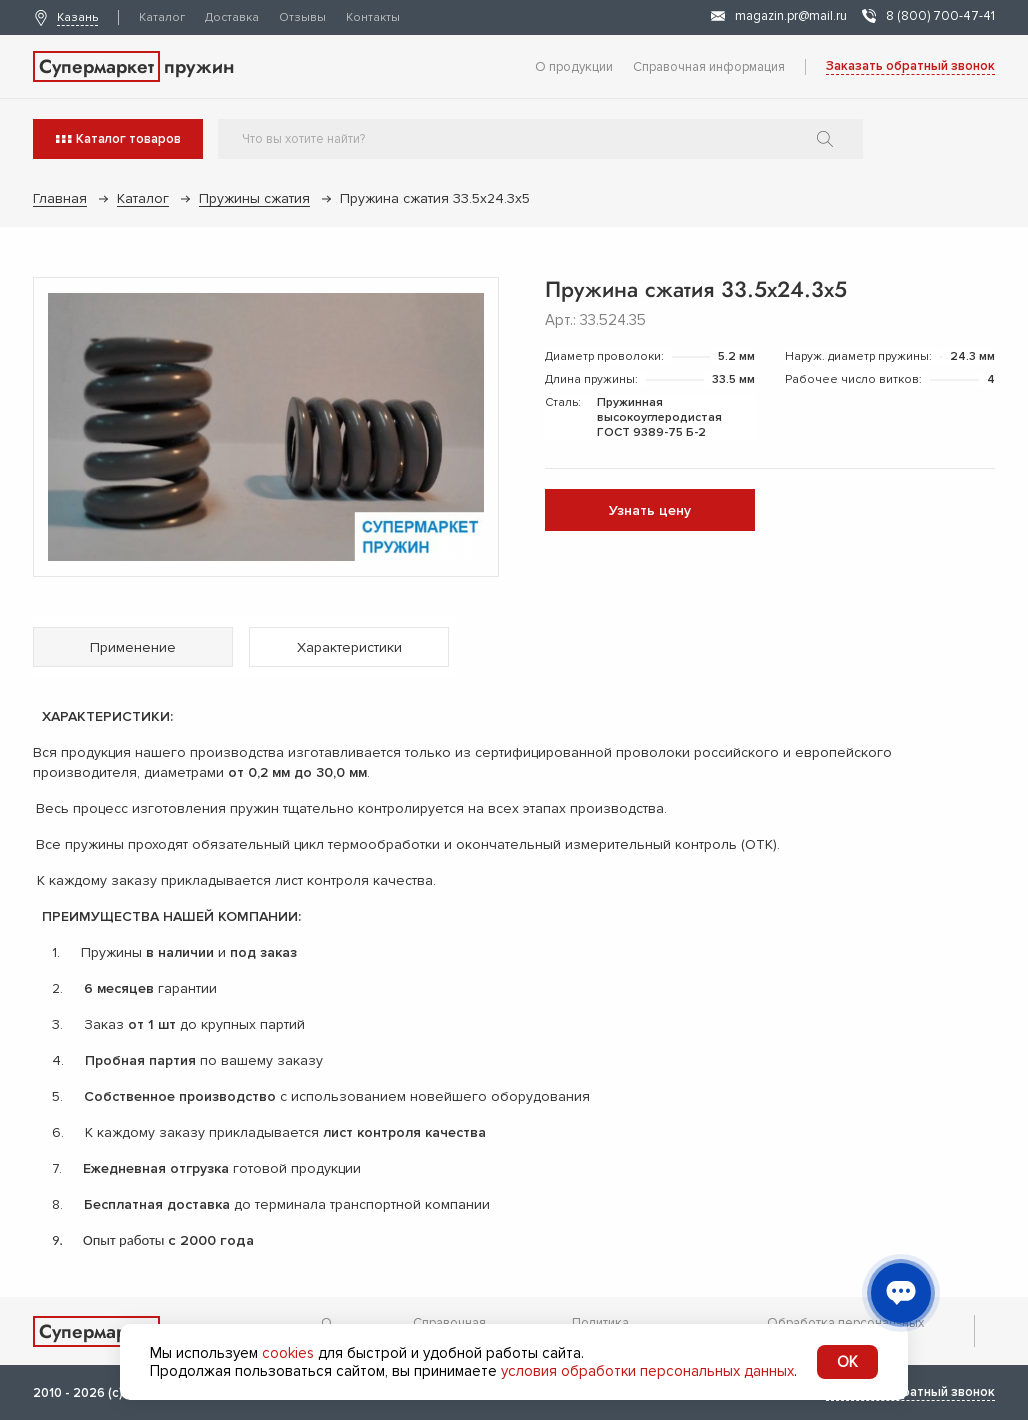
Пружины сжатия (254, 198)
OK (847, 1362)
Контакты (373, 17)
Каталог (162, 17)
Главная (60, 198)
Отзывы (302, 17)
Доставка (232, 17)
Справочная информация (709, 67)
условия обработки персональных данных (647, 1371)
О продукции (574, 67)
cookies (288, 1353)
